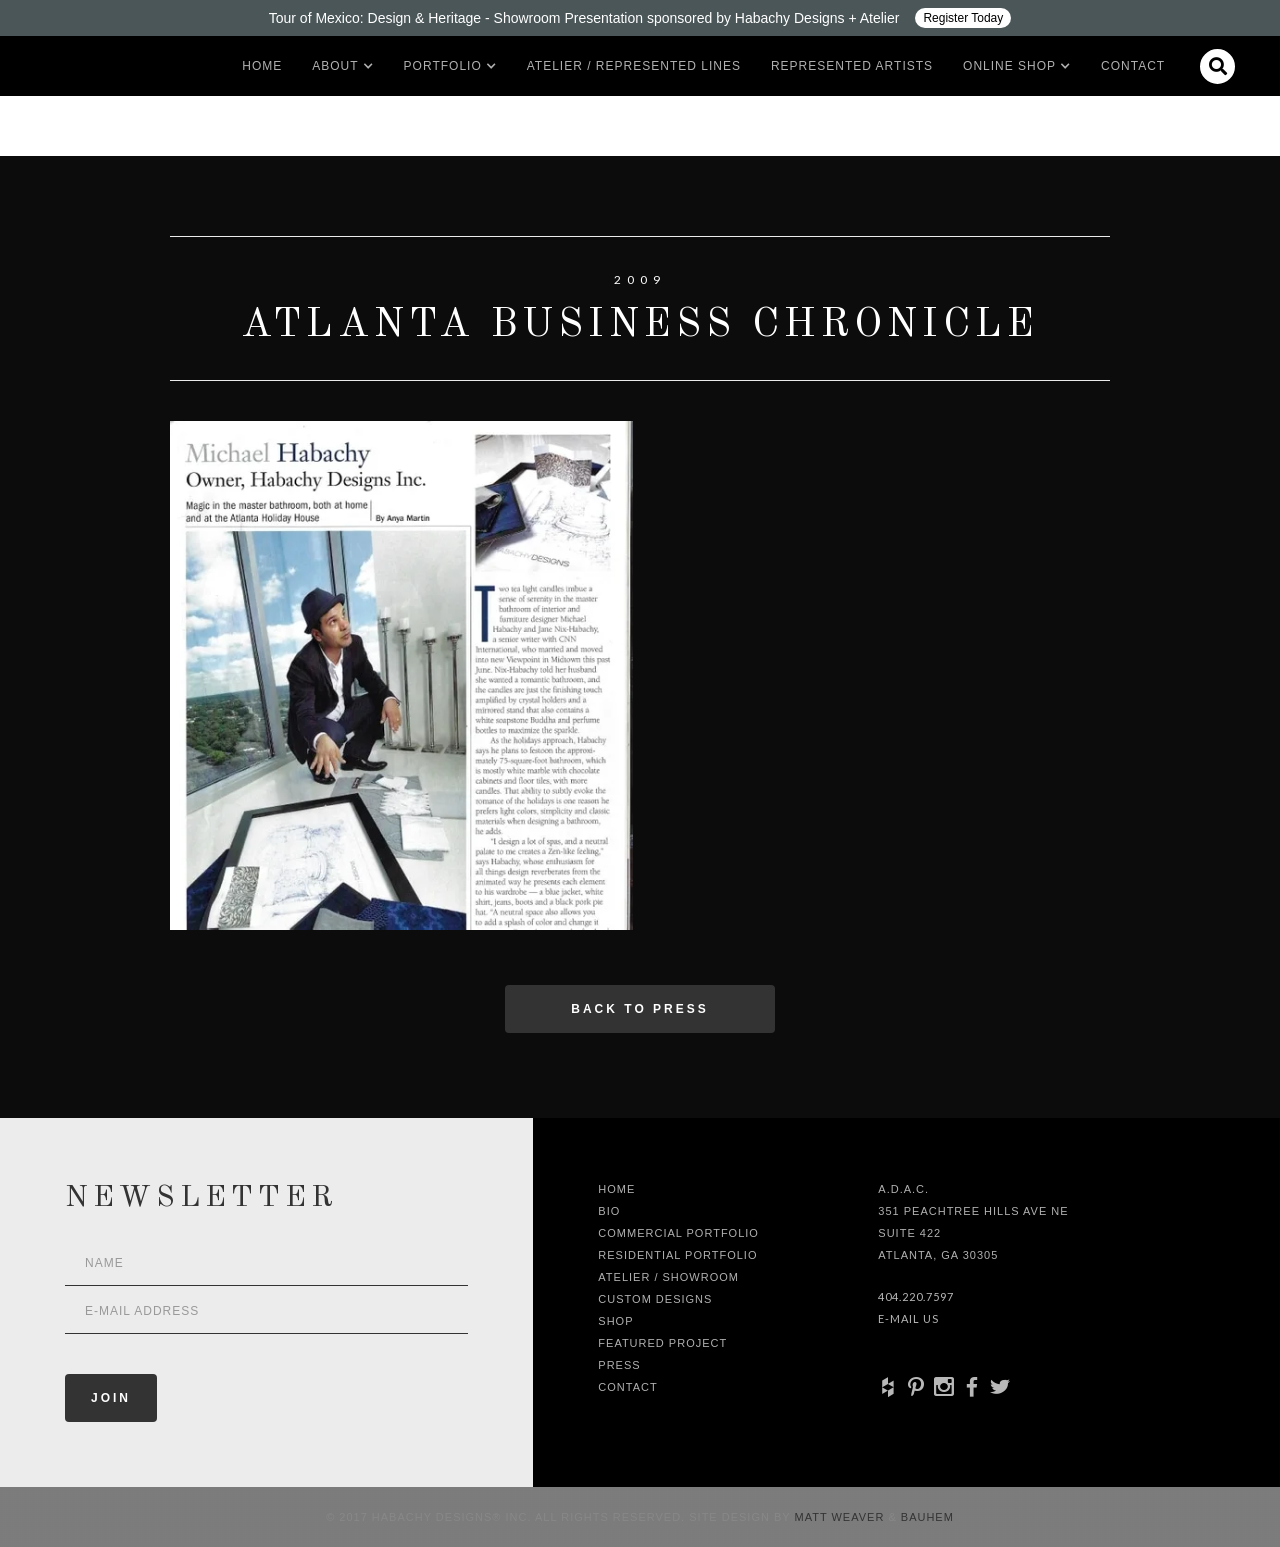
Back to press (639, 1009)
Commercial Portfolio (678, 1233)
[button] (335, 66)
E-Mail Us (908, 1318)
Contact (1133, 66)
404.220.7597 (916, 1296)
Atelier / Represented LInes (634, 66)
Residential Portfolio (677, 1255)
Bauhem (925, 1517)
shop (615, 1321)
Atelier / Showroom (668, 1277)
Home (262, 66)
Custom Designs (655, 1299)
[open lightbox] (401, 675)
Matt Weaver (842, 1517)
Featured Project (662, 1343)
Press (619, 1365)
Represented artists (852, 66)
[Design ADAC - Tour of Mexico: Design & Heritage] (640, 18)
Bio (609, 1211)
